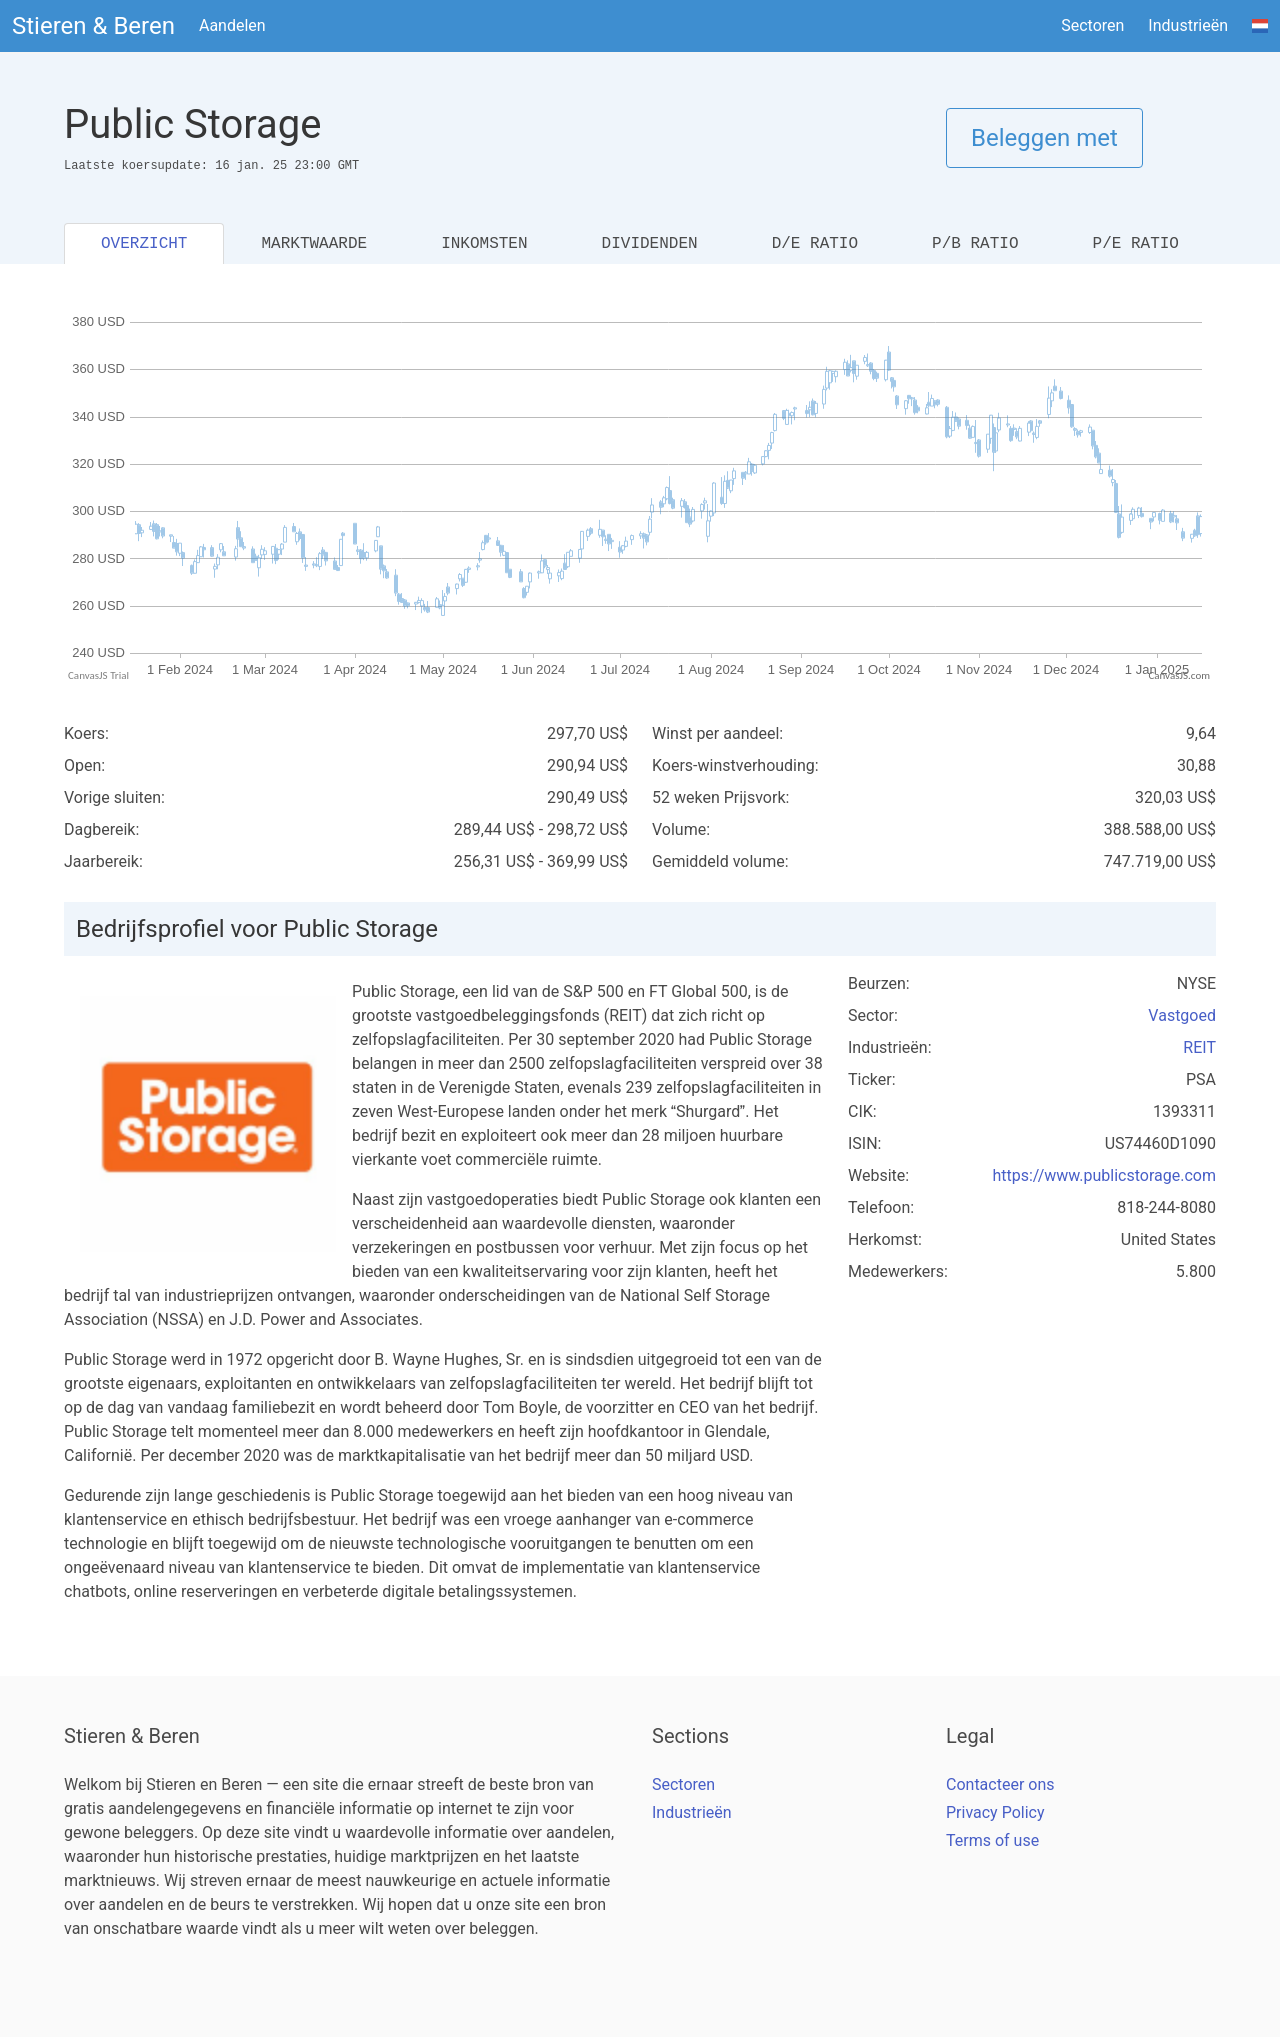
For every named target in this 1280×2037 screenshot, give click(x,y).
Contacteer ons (1000, 1784)
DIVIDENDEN (650, 244)
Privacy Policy (995, 1812)
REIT (1199, 1047)
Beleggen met (1044, 138)
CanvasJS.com (1179, 675)
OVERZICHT (144, 244)
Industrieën (1188, 25)
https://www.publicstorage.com (1104, 1175)
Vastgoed (1182, 1015)
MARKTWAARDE (314, 244)
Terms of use (992, 1840)
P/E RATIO (1136, 244)
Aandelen (232, 25)
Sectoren (1092, 25)
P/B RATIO (975, 244)
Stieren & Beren (93, 26)
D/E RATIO (815, 244)
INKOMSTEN (484, 244)
